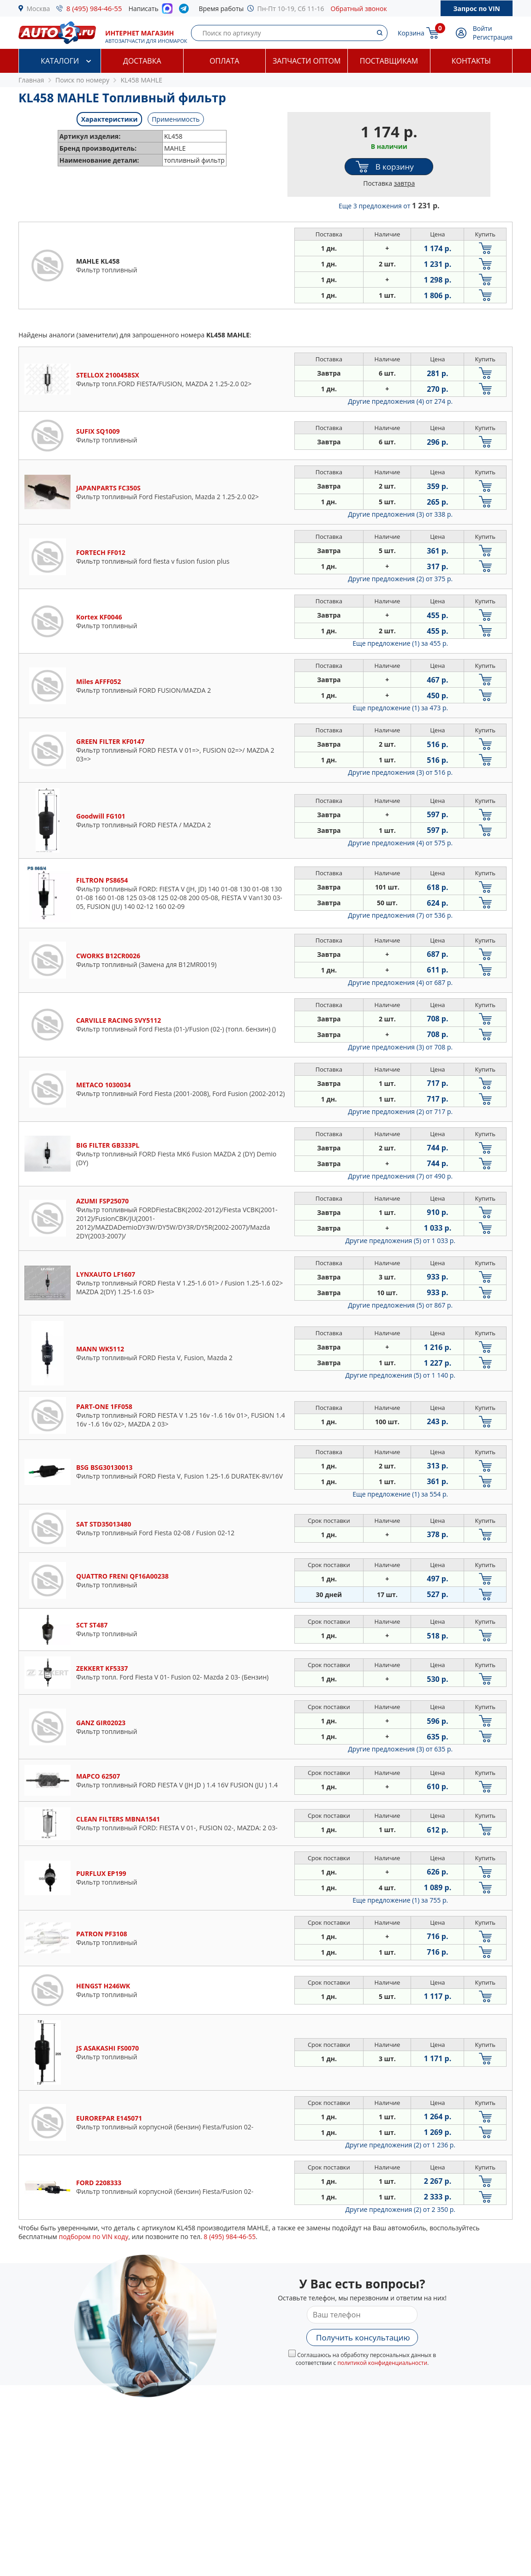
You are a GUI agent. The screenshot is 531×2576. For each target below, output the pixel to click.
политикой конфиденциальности (382, 2363)
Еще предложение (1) (400, 643)
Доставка (142, 61)
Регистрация (493, 37)
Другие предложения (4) (400, 401)
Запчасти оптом (306, 61)
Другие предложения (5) (400, 1240)
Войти (482, 28)
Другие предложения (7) (400, 915)
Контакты (471, 61)
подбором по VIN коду (93, 2236)
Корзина (411, 33)
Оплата (224, 61)
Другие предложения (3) (400, 514)
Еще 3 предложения (389, 205)
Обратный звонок (359, 8)
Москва (38, 8)
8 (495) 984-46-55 (94, 8)
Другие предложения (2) (400, 578)
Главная (31, 80)
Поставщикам (389, 61)
